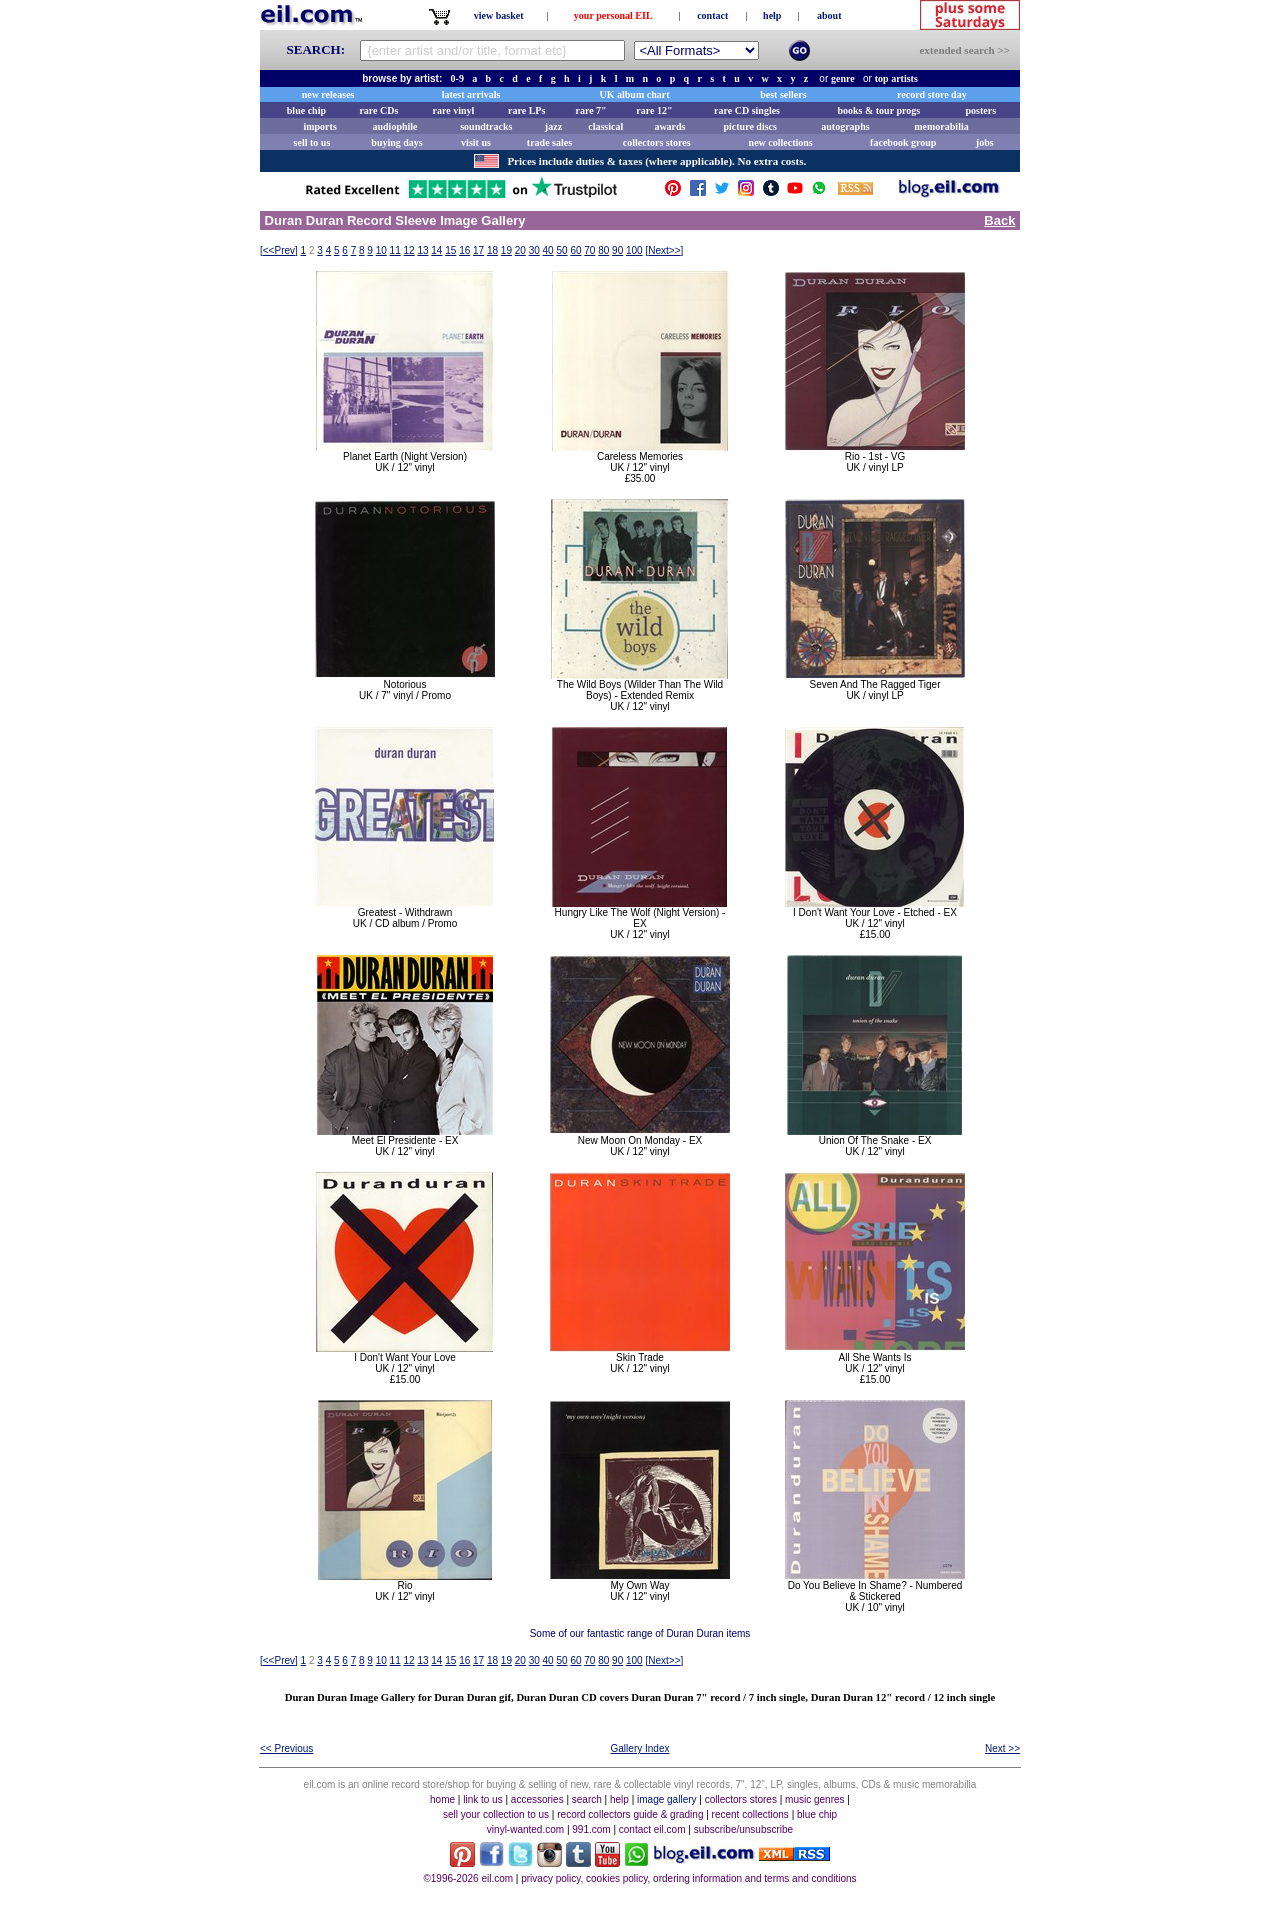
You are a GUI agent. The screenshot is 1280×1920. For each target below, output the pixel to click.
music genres (814, 1799)
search (587, 1799)
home (442, 1799)
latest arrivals (471, 94)
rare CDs (378, 110)
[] (279, 250)
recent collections (750, 1814)
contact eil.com (652, 1829)
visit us (476, 142)
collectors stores (657, 142)
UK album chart (635, 94)
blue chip (306, 110)
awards (669, 126)
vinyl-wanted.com (525, 1829)
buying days (396, 142)
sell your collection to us (496, 1814)
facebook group (903, 142)
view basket (499, 15)
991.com (591, 1829)
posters (980, 110)
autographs (845, 126)
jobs (985, 142)
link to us (482, 1799)
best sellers (783, 94)
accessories (537, 1799)
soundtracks (486, 126)
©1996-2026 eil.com (468, 1878)
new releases (328, 94)
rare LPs (526, 110)
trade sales (549, 142)
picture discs (749, 126)
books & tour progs (878, 110)
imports (319, 126)
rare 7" (590, 110)
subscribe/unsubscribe (744, 1829)
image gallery (666, 1799)
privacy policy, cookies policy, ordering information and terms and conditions (688, 1878)
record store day (932, 94)
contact (712, 15)
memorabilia (941, 126)
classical (605, 126)
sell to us (312, 142)
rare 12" (654, 110)
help (772, 15)
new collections (781, 142)
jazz (553, 126)
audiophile (395, 126)
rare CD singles (747, 110)
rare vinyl (454, 110)
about (829, 15)
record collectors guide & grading (630, 1814)
